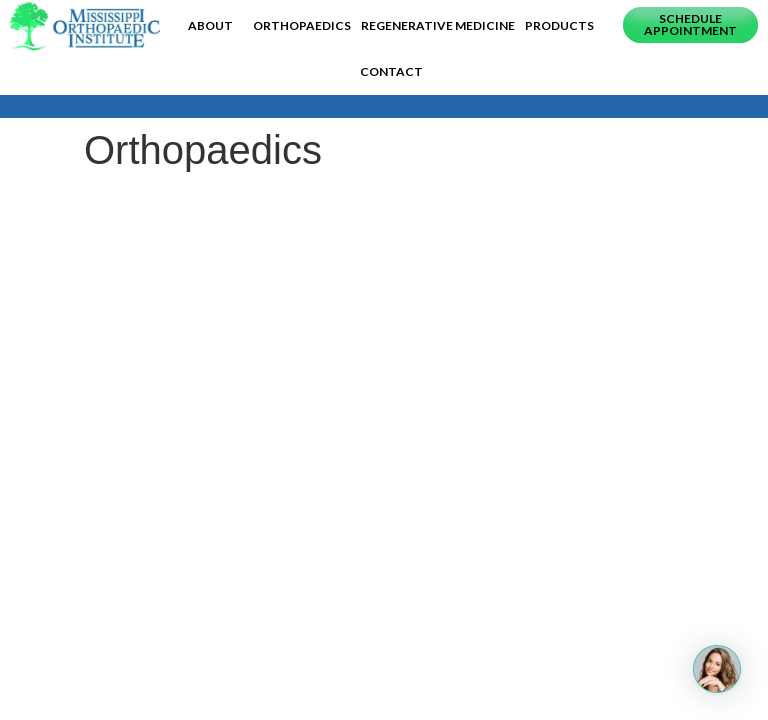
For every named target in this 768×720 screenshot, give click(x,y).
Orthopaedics (302, 25)
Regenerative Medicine (438, 25)
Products (559, 25)
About (215, 26)
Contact (391, 71)
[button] (690, 25)
